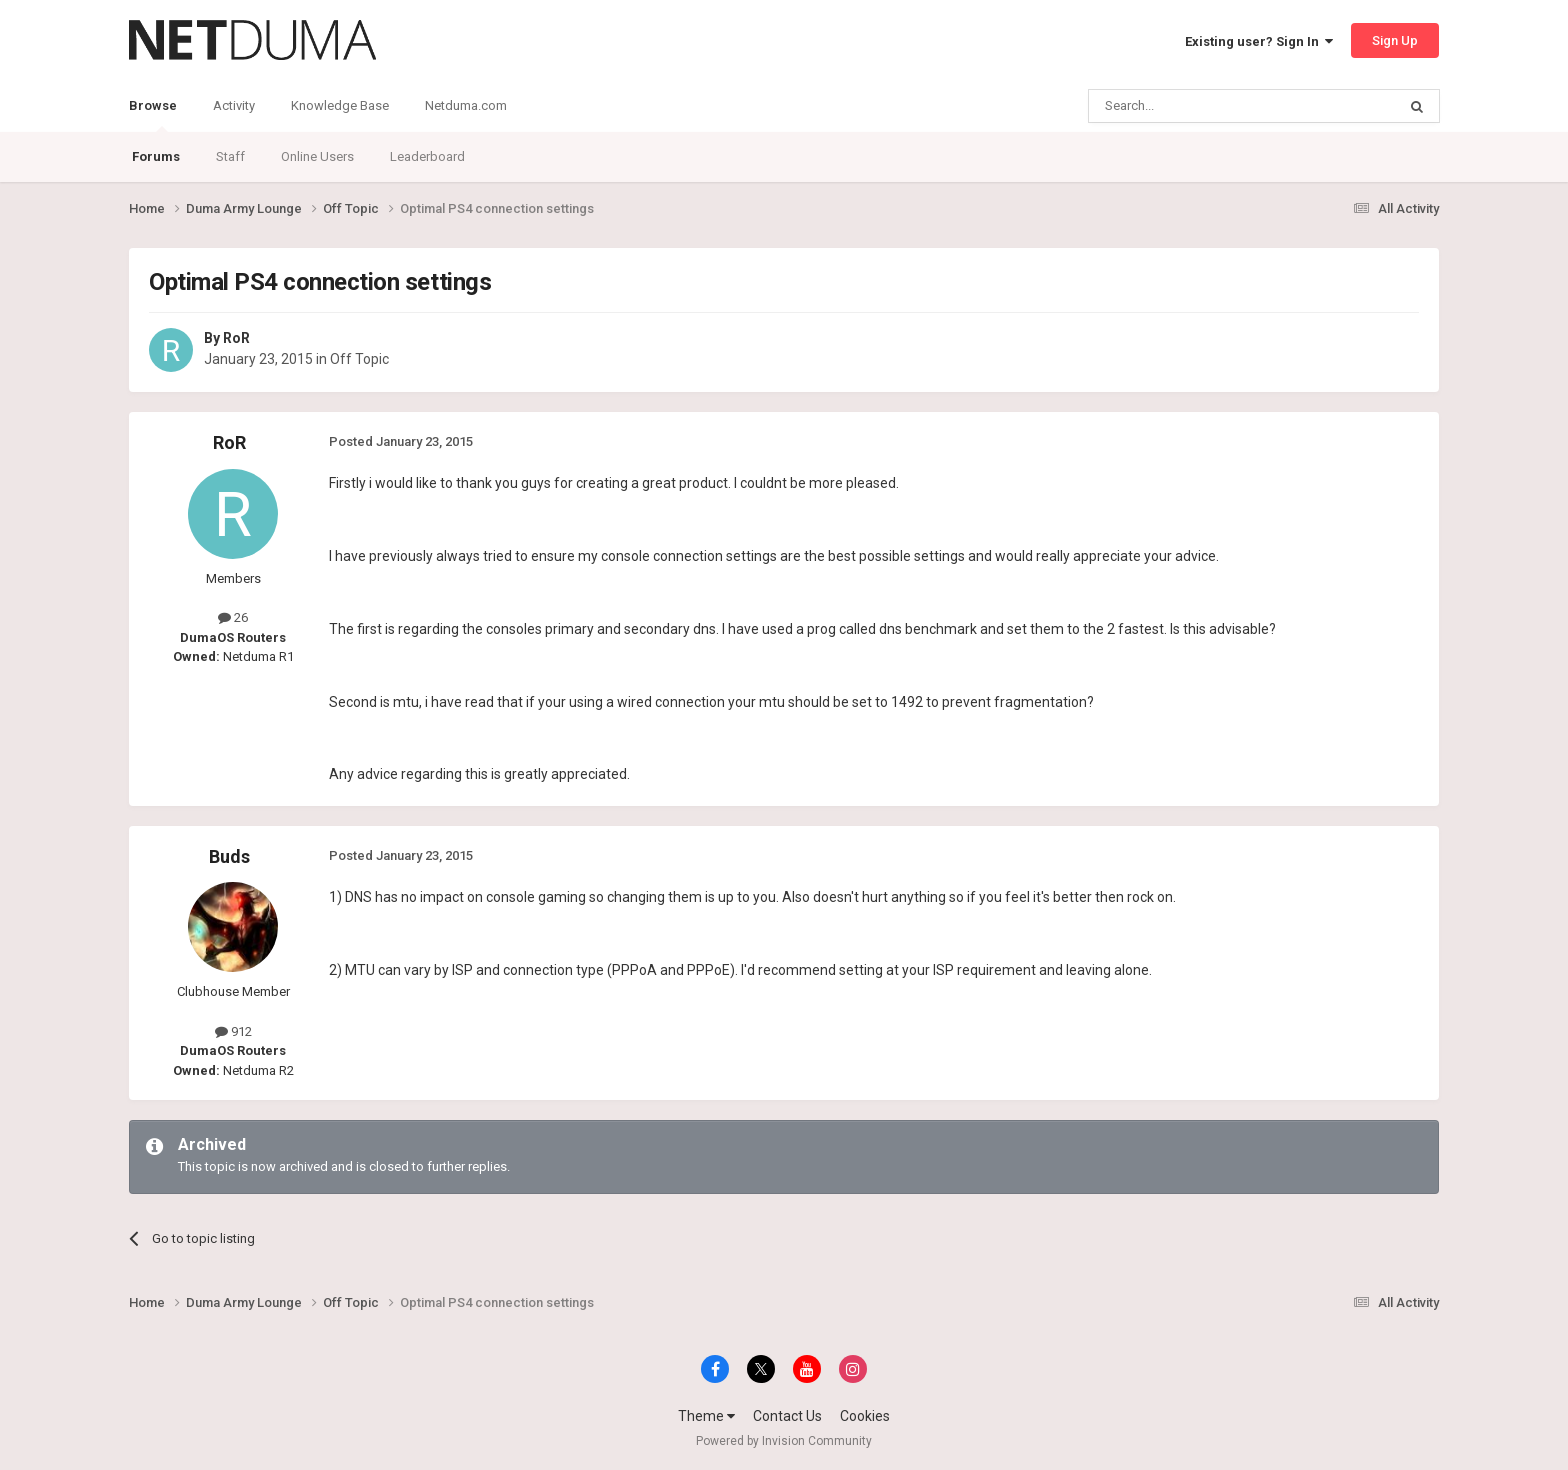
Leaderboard (427, 156)
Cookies (865, 1416)
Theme (706, 1416)
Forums (156, 156)
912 (233, 1031)
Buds (229, 856)
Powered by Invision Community (784, 1441)
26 (233, 617)
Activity (234, 105)
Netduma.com (466, 105)
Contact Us (787, 1416)
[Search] (1194, 106)
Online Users (317, 156)
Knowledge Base (340, 105)
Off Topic (359, 359)
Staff (230, 156)
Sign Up (1395, 40)
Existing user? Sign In (1259, 41)
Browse (153, 115)
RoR (236, 338)
